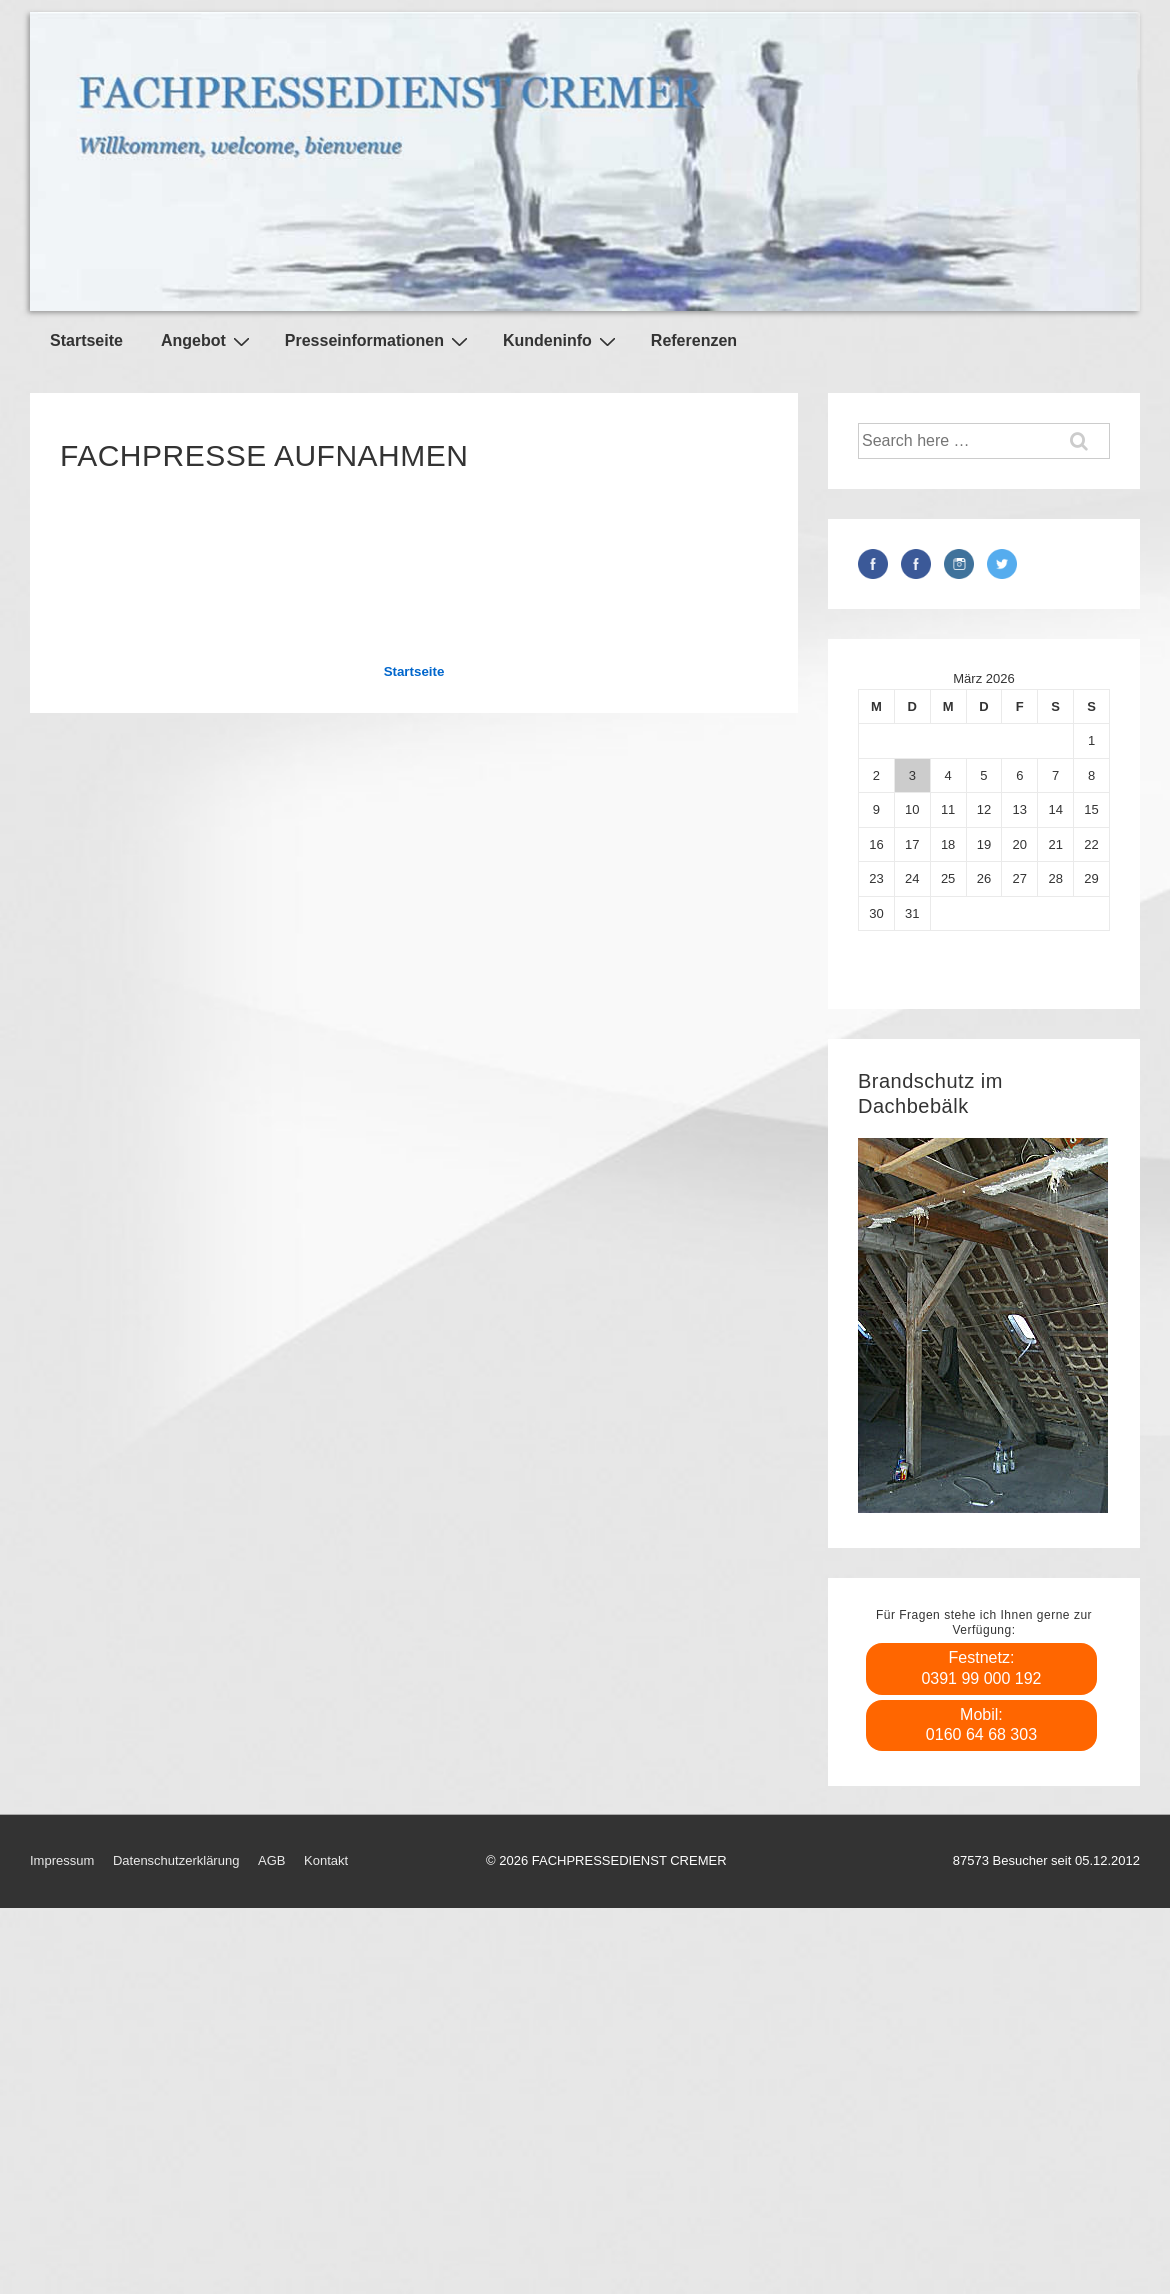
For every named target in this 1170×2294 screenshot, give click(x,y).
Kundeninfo (562, 341)
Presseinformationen (379, 341)
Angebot (208, 341)
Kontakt (326, 1860)
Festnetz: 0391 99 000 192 (981, 1668)
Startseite (86, 340)
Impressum (62, 1860)
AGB (271, 1860)
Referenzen (694, 340)
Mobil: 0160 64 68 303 (981, 1725)
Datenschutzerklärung (176, 1860)
